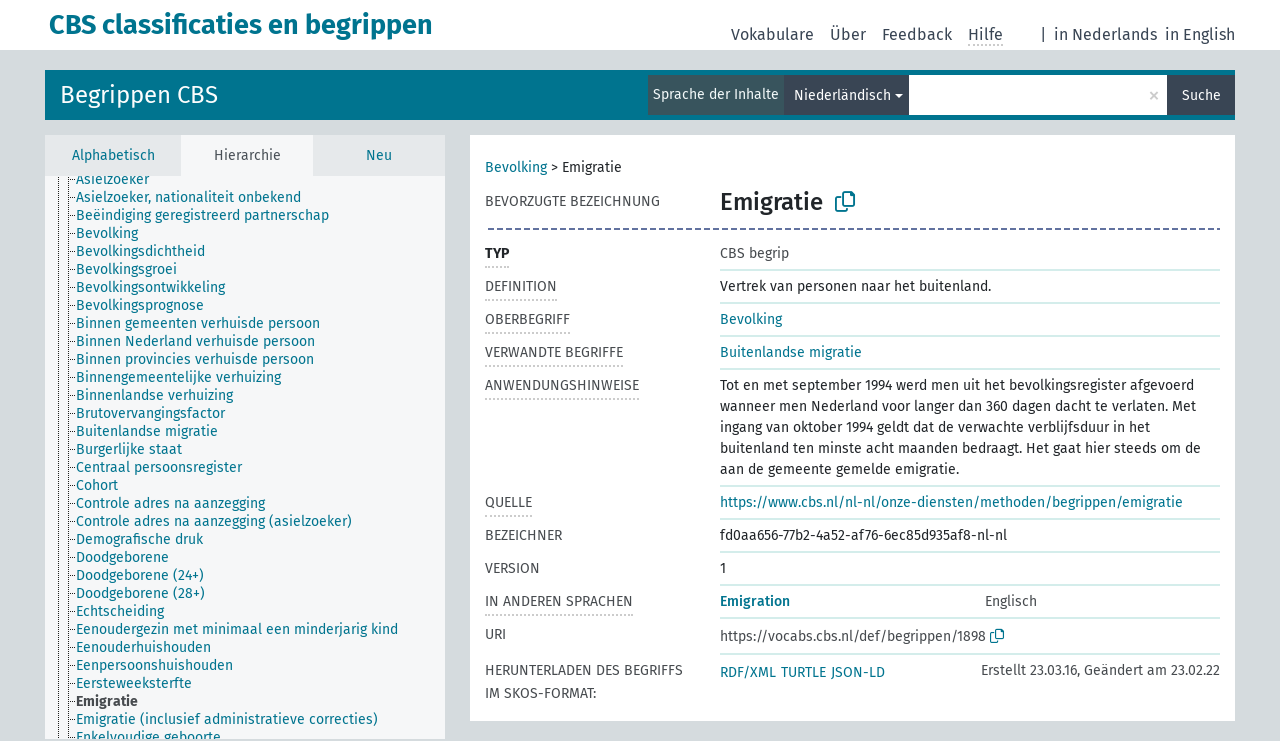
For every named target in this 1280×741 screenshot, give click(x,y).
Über (848, 34)
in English (1200, 34)
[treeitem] (121, 180)
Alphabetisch (113, 155)
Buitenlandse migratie (791, 352)
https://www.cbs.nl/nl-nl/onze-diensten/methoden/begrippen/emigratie (951, 502)
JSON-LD (858, 672)
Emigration (755, 601)
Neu (379, 155)
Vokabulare (772, 34)
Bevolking (516, 167)
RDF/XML (748, 672)
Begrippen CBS (139, 95)
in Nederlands (1105, 34)
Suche (1201, 95)
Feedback (917, 34)
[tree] (245, 457)
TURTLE (803, 672)
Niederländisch (842, 95)
